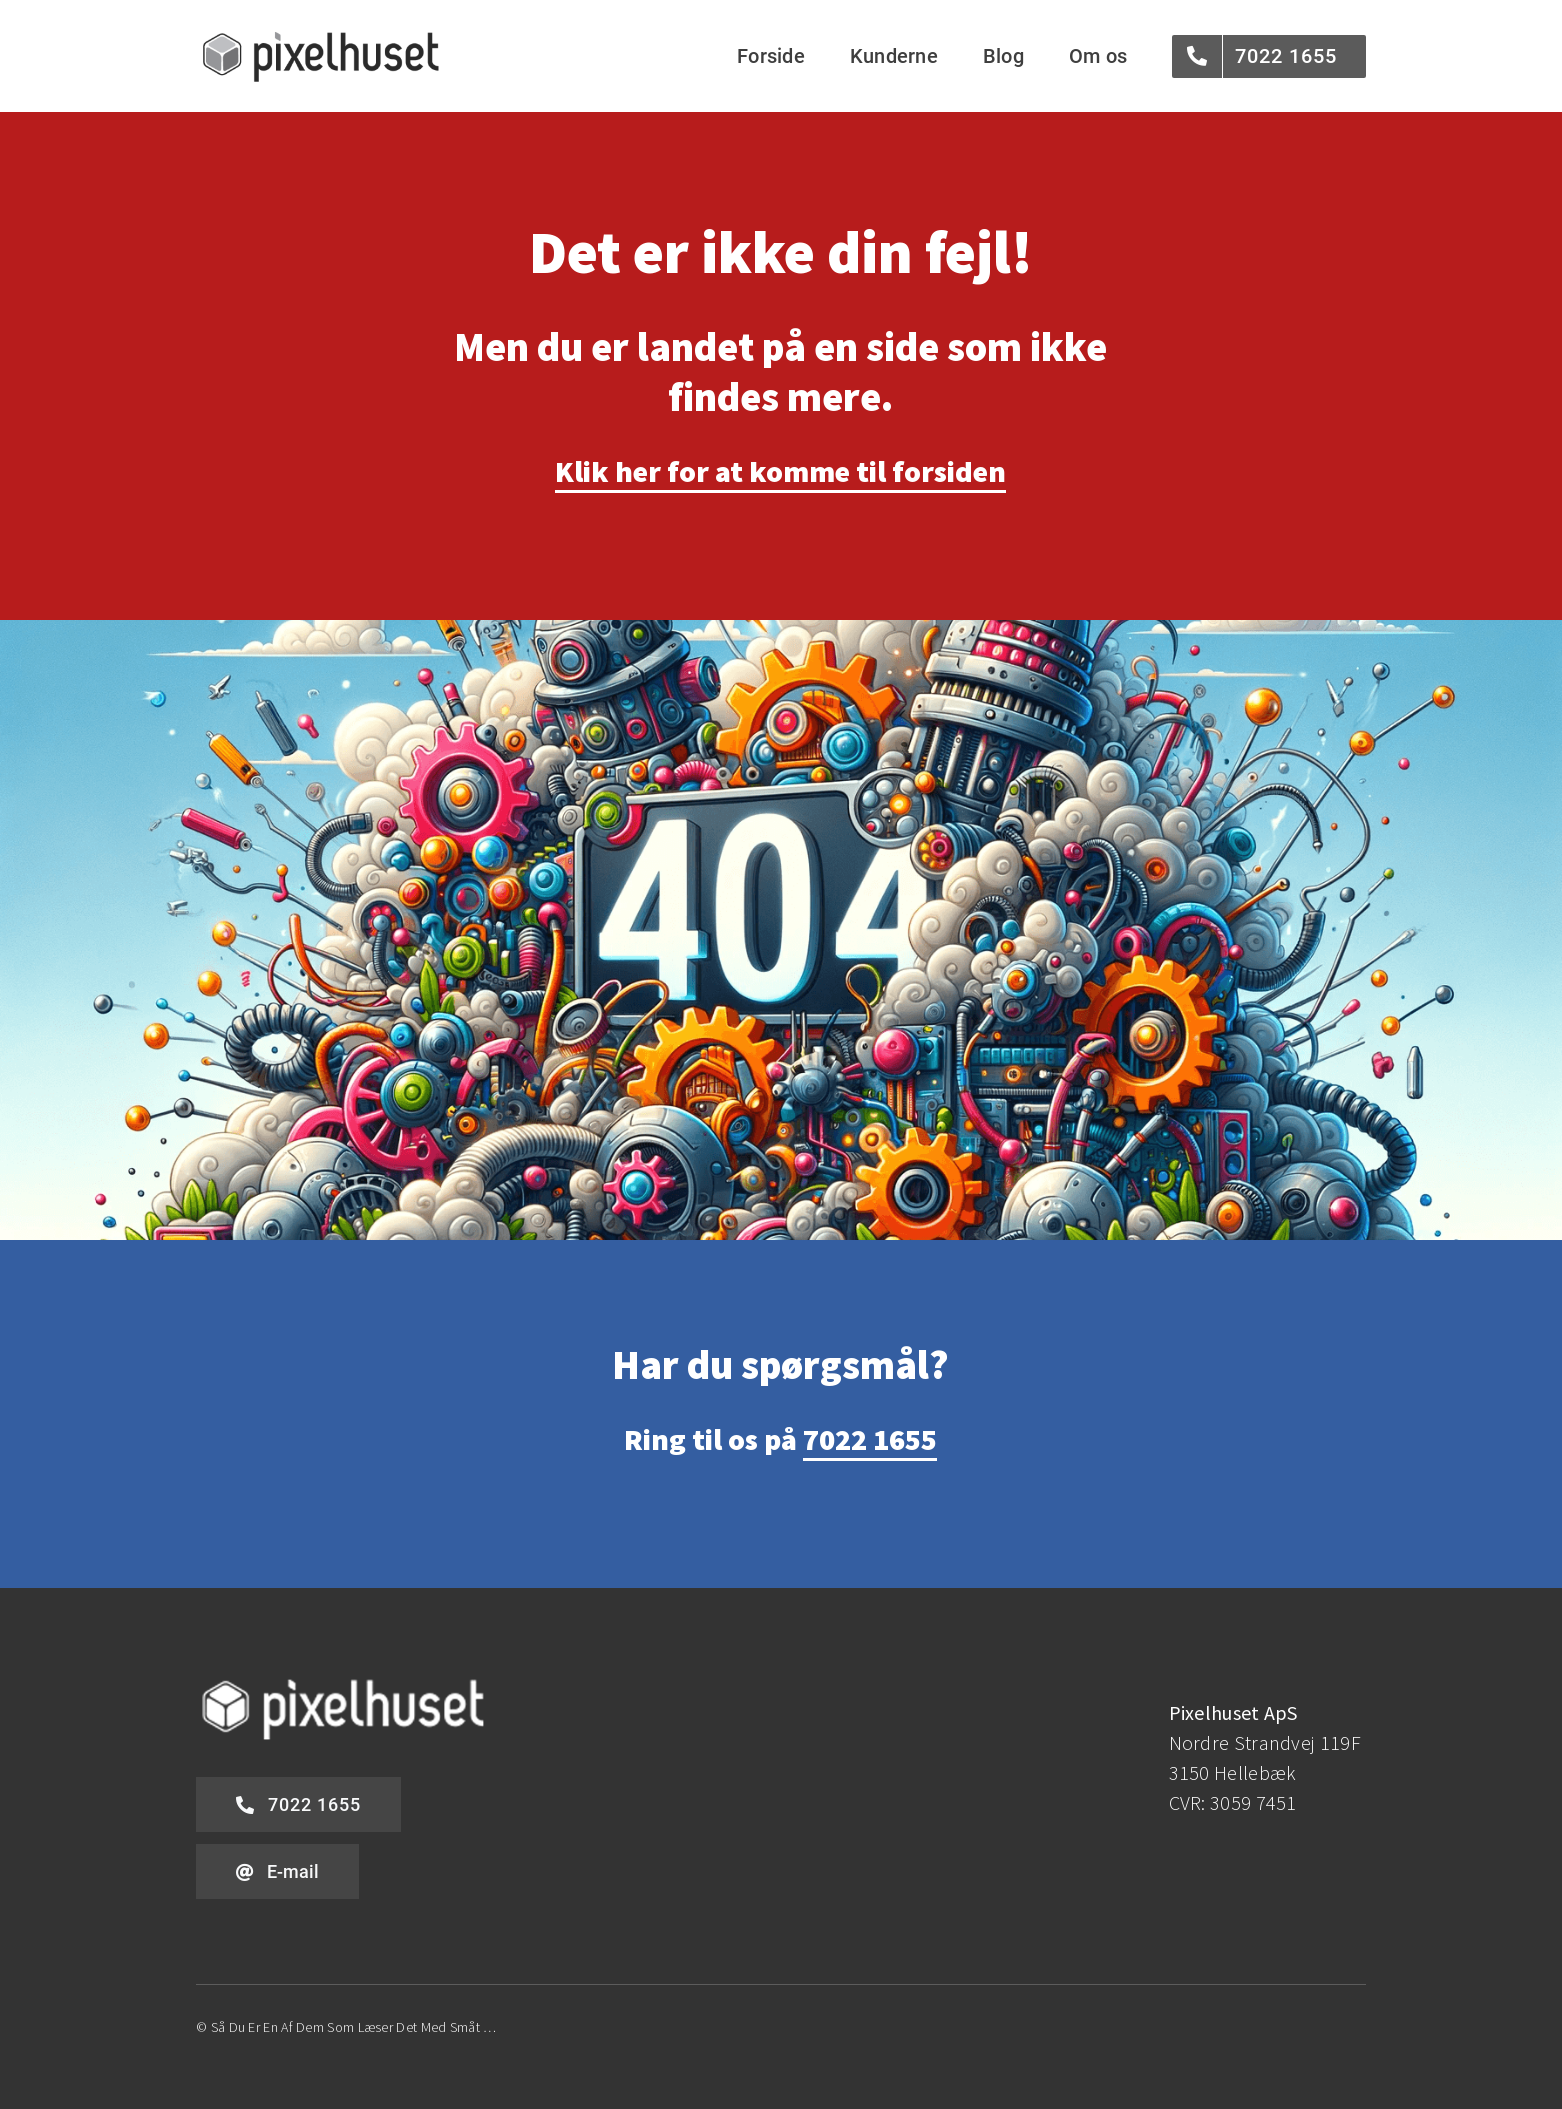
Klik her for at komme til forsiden (780, 471)
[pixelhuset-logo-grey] (321, 36)
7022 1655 (870, 1439)
